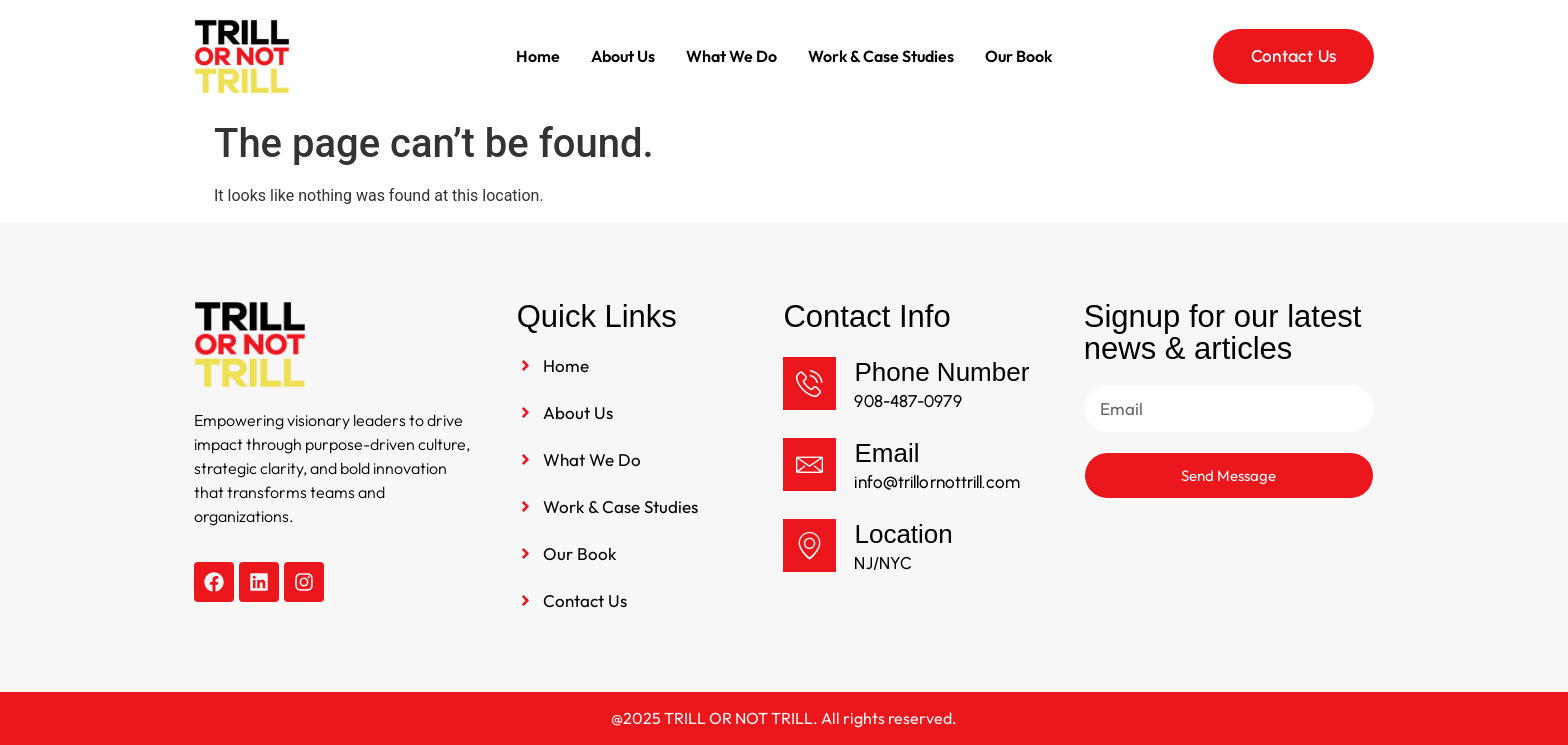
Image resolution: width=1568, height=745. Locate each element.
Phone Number (941, 372)
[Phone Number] (809, 383)
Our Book (1018, 56)
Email (886, 453)
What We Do (731, 56)
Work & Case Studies (881, 56)
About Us (623, 56)
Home (538, 56)
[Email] (809, 464)
